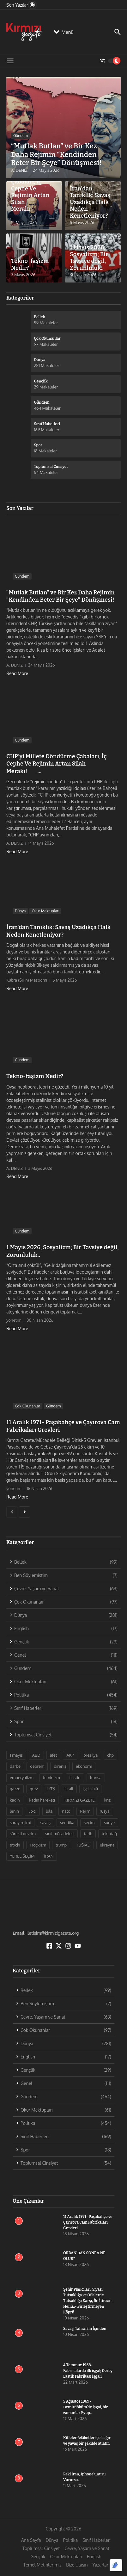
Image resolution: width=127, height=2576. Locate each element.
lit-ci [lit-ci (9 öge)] (32, 1811)
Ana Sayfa (31, 2540)
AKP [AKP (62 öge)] (70, 1755)
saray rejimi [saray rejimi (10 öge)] (20, 1822)
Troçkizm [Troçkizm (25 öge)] (38, 1844)
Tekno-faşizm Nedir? (30, 264)
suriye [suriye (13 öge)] (109, 1822)
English (94, 2556)
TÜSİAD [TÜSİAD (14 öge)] (83, 1844)
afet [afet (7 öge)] (53, 1755)
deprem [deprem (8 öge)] (37, 1766)
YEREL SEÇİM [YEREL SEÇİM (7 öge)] (22, 1856)
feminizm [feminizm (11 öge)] (51, 1777)
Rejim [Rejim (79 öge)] (85, 1811)
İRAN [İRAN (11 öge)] (49, 1856)
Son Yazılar (19, 508)
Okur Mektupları (45, 911)
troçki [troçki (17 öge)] (15, 1844)
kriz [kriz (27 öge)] (107, 1800)
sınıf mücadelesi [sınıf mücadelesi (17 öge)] (60, 1833)
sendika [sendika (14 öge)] (67, 1822)
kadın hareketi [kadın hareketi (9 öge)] (42, 1800)
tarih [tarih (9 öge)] (88, 1833)
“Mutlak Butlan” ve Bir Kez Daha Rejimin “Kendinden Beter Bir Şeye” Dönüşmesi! (56, 154)
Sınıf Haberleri (96, 2540)
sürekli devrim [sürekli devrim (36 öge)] (23, 1833)
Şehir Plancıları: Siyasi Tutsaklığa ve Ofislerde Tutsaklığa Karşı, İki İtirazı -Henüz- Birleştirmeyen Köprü (87, 2300)
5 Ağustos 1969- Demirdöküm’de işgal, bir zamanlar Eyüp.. (85, 2407)
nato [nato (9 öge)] (66, 1811)
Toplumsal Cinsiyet (41, 2548)
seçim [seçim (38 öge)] (89, 1822)
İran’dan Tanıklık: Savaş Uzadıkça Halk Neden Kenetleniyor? (90, 202)
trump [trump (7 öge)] (61, 1844)
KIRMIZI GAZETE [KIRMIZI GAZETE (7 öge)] (79, 1800)
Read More (17, 673)
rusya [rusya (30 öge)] (105, 1811)
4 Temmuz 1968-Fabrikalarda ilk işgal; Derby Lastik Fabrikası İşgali (87, 2371)
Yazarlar (100, 2564)
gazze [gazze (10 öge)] (15, 1788)
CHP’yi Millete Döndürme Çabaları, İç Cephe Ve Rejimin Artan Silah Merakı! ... (56, 764)
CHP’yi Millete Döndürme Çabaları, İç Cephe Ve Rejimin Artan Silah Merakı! (33, 191)
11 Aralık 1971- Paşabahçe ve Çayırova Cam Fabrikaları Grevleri (87, 2222)
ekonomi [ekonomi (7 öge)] (84, 1766)
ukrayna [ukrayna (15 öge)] (107, 1844)
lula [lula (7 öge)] (49, 1811)
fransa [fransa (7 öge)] (95, 1777)
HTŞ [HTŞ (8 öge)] (51, 1788)
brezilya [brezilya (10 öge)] (90, 1755)
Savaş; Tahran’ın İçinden (84, 2328)
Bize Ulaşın (77, 2564)
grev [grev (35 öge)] (34, 1788)
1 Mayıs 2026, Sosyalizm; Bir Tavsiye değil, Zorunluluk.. (89, 257)
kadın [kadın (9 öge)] (15, 1800)
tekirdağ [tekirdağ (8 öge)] (109, 1833)
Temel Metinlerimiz (42, 2564)
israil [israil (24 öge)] (68, 1788)
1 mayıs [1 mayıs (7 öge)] (16, 1755)
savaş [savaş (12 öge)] (45, 1822)
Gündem (20, 135)
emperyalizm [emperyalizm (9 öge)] (21, 1777)
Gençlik (38, 2556)
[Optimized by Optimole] (116, 2565)
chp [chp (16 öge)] (110, 1755)
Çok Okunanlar (27, 1406)
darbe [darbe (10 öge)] (15, 1766)
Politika (70, 2540)
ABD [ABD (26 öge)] (36, 1755)
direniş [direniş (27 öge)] (60, 1766)
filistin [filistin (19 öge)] (74, 1777)
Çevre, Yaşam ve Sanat (86, 2548)
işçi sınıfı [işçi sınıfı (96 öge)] (90, 1788)
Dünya (20, 911)
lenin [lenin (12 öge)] (14, 1811)
